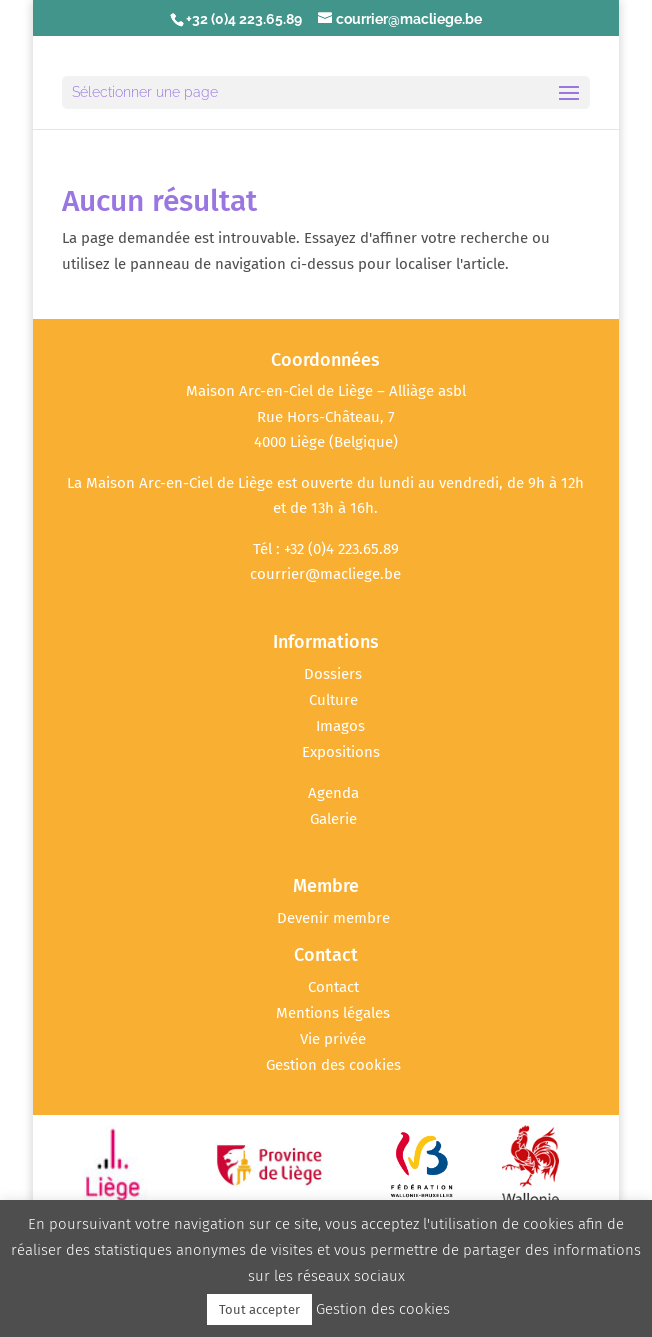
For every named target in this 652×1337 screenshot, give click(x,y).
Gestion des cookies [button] (333, 1065)
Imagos (340, 726)
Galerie (333, 819)
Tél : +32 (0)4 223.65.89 (326, 549)
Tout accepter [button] (259, 1309)
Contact (333, 987)
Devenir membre (333, 918)
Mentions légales (333, 1013)
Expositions (341, 752)
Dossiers (333, 674)
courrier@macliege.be (325, 574)
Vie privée (333, 1039)
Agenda (333, 793)
